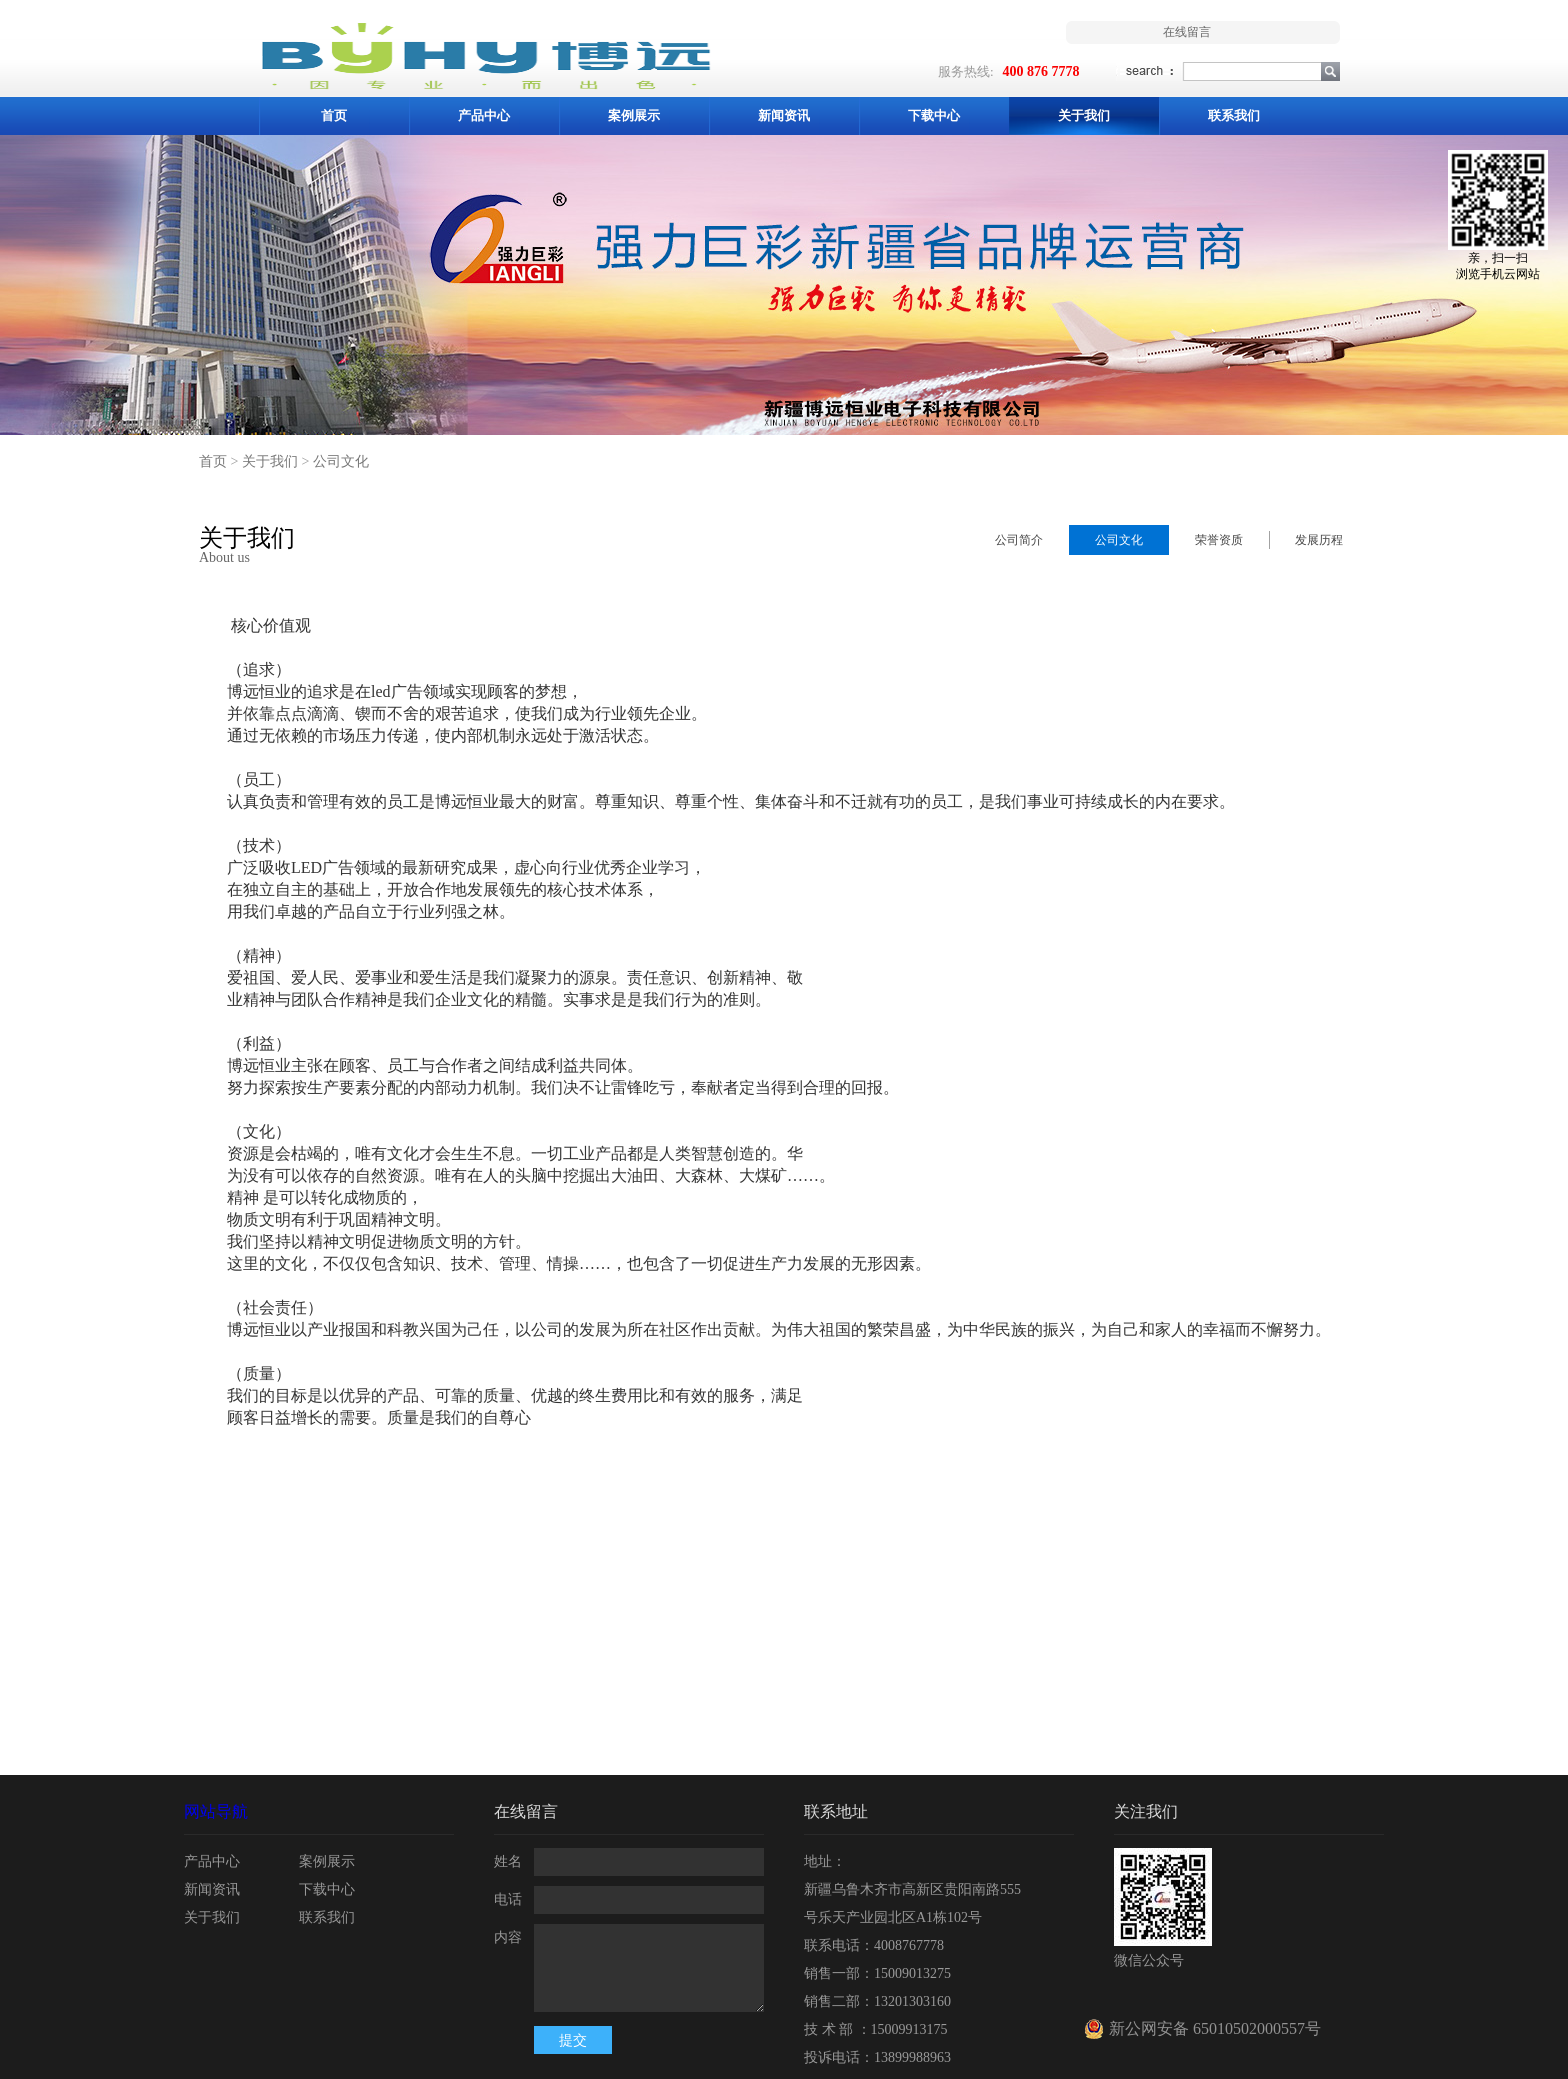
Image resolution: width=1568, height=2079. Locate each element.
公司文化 (341, 461)
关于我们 (270, 461)
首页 (334, 115)
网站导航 (216, 1811)
